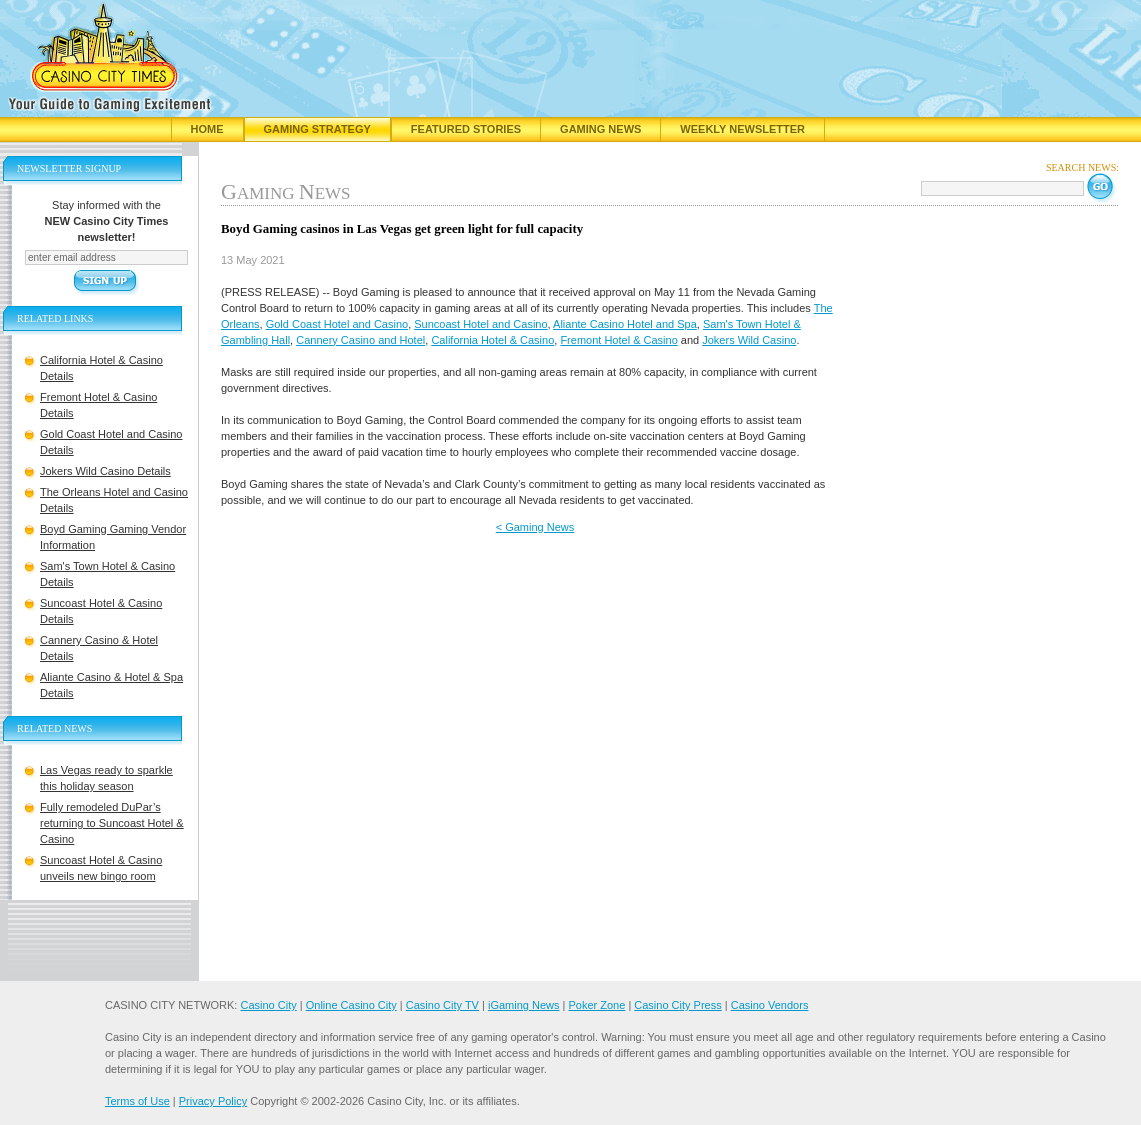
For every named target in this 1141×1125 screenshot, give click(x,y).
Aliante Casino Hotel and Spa (625, 324)
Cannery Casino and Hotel (360, 340)
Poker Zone (596, 1005)
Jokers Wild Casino (749, 340)
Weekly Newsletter (742, 129)
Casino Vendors (770, 1005)
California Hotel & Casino (492, 340)
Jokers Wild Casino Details (105, 471)
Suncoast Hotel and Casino (480, 324)
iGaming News (524, 1005)
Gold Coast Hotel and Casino (337, 324)
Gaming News (600, 129)
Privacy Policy (213, 1101)
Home (207, 129)
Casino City (268, 1005)
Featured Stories (466, 129)
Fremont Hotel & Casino (618, 340)
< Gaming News (535, 527)
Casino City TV (442, 1005)
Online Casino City (351, 1005)
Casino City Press (677, 1005)
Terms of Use (137, 1101)
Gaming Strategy (317, 129)
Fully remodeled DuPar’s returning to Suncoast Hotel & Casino (112, 823)
